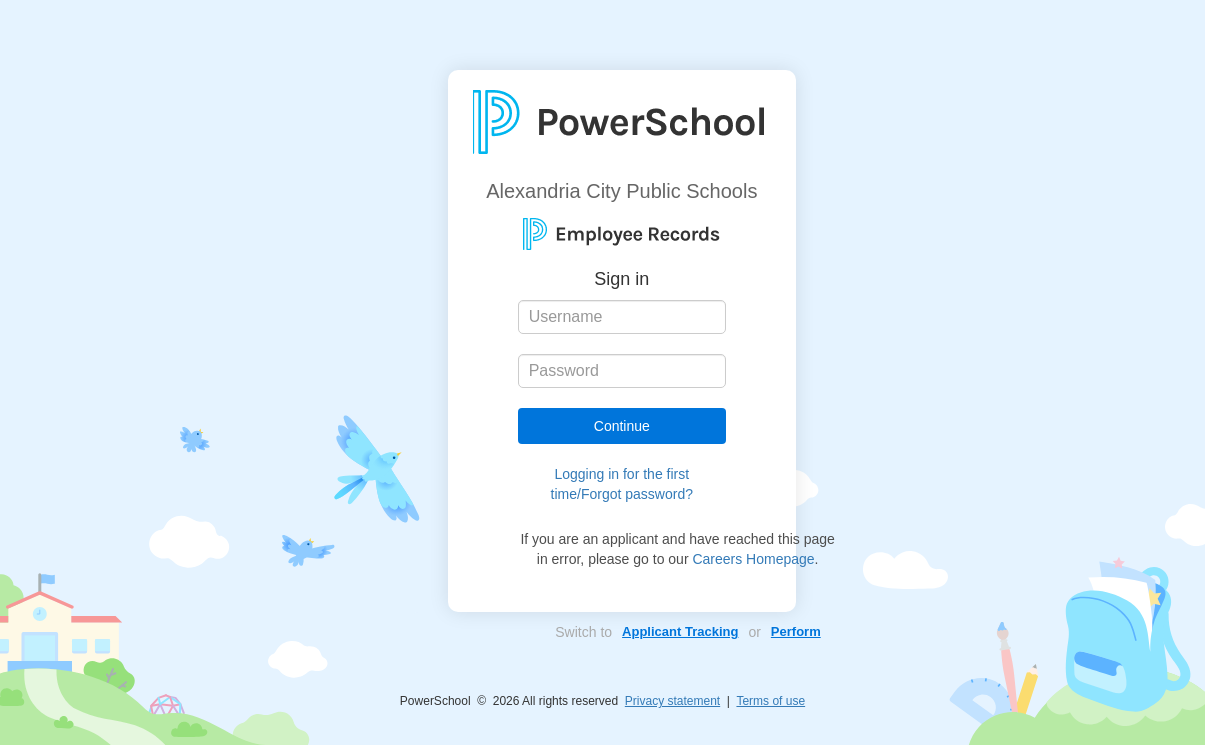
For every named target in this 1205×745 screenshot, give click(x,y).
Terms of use (770, 701)
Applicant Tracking (680, 631)
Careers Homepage (753, 559)
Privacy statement (672, 701)
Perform (796, 631)
